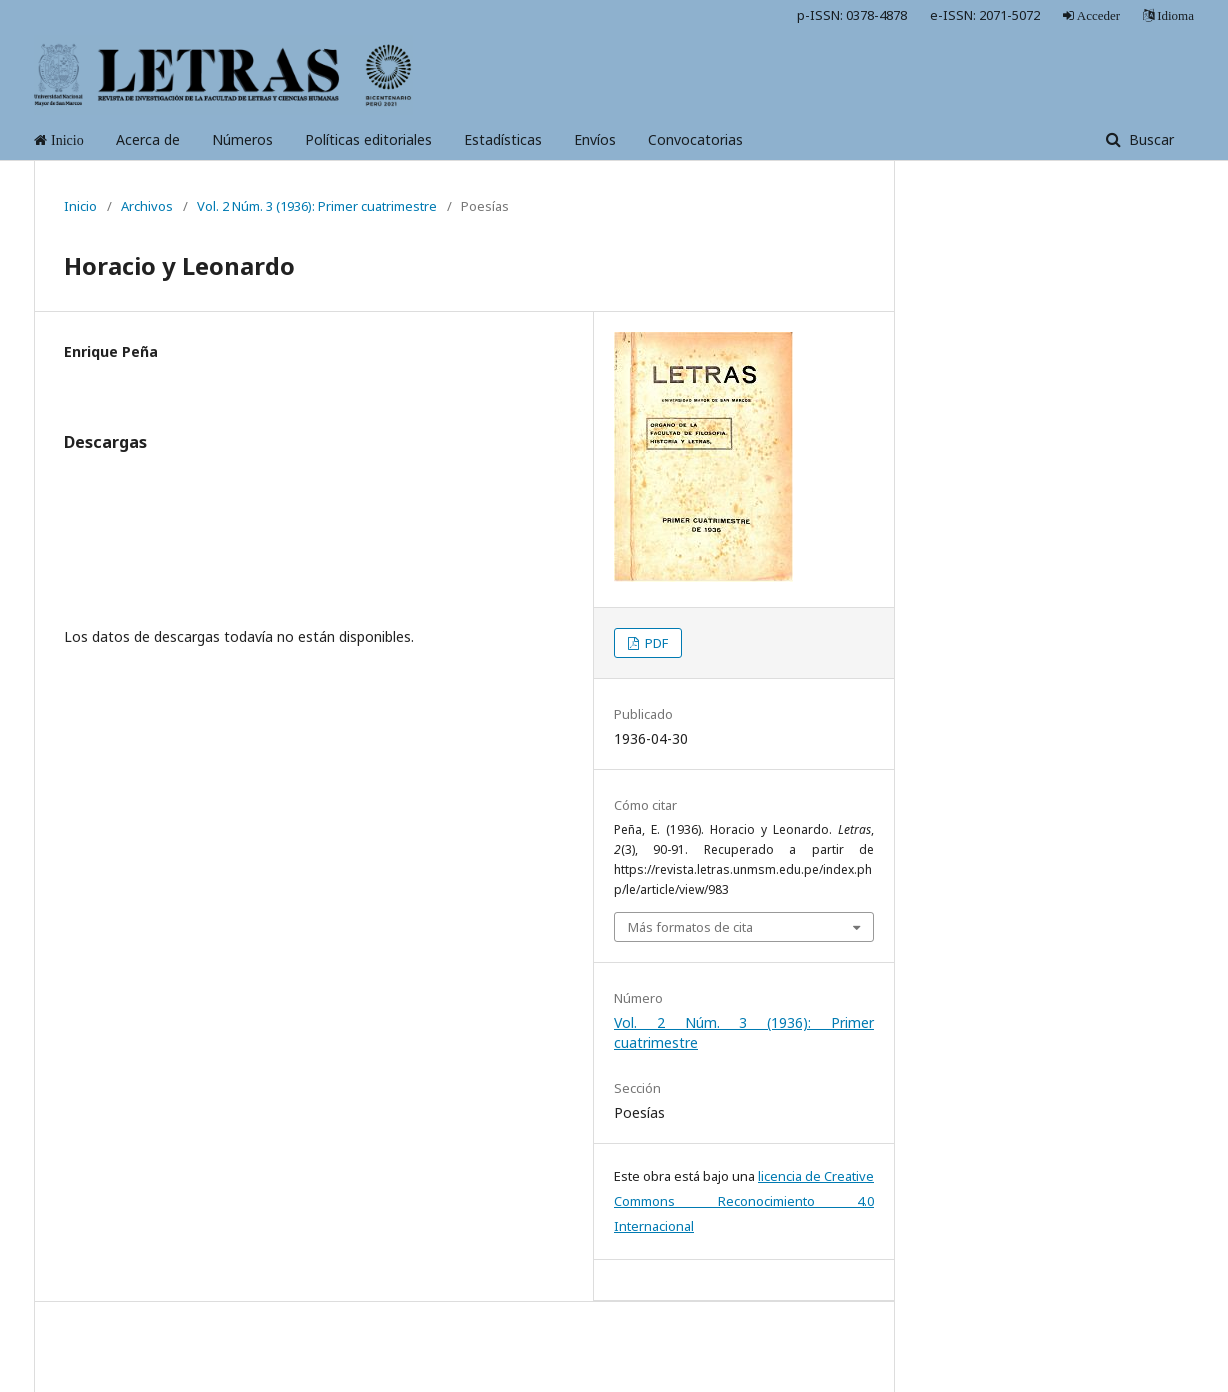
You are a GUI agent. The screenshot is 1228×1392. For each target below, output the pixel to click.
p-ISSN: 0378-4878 (852, 15)
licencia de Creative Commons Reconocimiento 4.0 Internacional (744, 1201)
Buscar (1149, 139)
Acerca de (148, 139)
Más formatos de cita (690, 927)
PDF (655, 643)
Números (242, 139)
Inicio (80, 206)
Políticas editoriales (368, 139)
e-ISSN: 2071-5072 (985, 15)
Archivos (147, 206)
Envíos (595, 139)
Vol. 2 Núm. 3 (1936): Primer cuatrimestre (317, 206)
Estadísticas (503, 139)
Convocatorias (695, 139)
